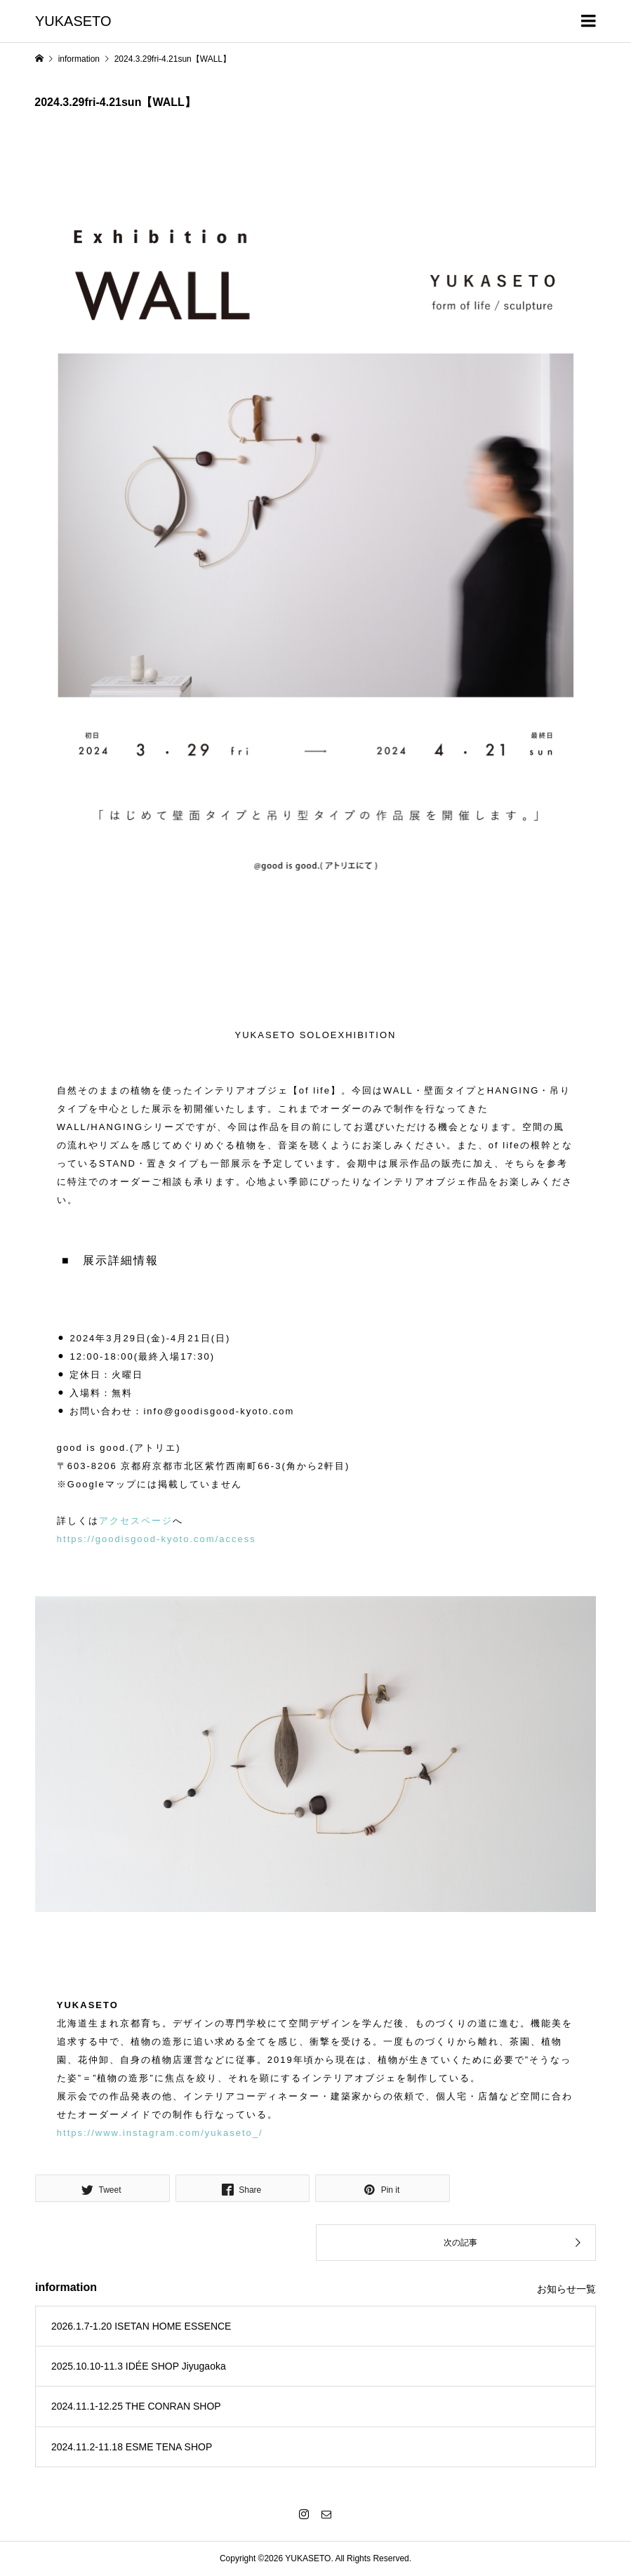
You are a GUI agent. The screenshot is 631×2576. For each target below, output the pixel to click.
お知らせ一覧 (566, 2289)
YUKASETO (73, 21)
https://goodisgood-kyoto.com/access (156, 1539)
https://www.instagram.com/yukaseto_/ (160, 2132)
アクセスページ (136, 1520)
